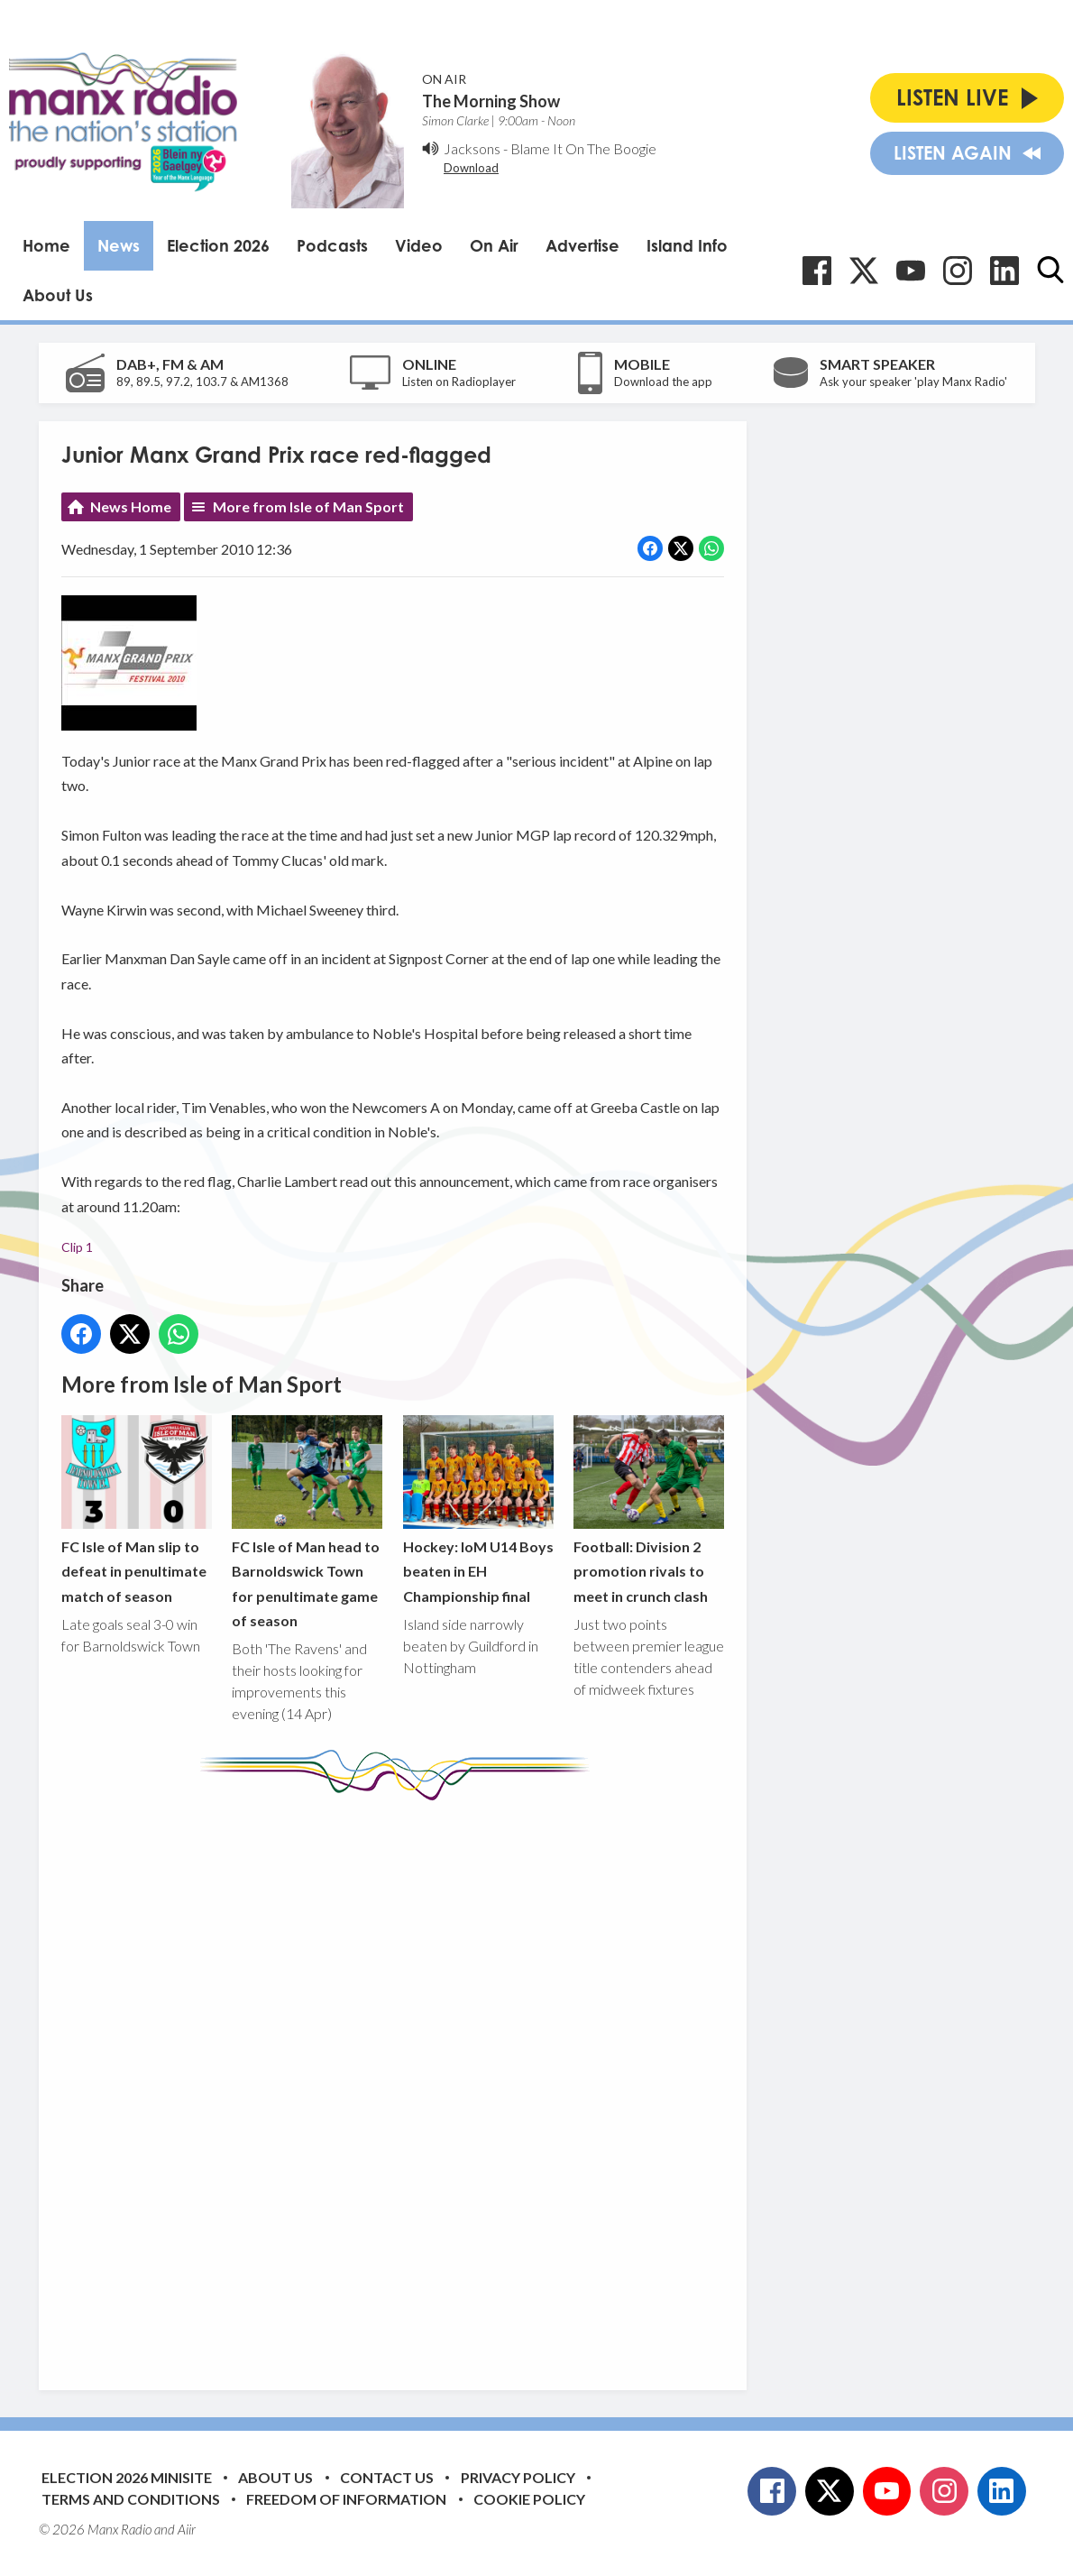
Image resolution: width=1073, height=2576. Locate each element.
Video (419, 245)
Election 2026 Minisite (126, 2477)
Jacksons (472, 148)
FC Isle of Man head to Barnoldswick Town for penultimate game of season (307, 1522)
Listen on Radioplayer (459, 381)
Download (471, 168)
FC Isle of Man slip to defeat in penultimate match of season (136, 1509)
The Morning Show (491, 101)
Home (46, 245)
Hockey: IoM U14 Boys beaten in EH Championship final (477, 1509)
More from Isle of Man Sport (308, 506)
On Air (494, 245)
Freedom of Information (346, 2498)
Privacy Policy (518, 2477)
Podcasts (332, 245)
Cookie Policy (529, 2498)
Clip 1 (77, 1247)
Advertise (582, 245)
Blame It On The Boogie (583, 148)
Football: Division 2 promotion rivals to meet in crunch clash (648, 1509)
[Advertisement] (399, 2081)
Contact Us (387, 2477)
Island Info (687, 245)
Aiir (187, 2529)
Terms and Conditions (130, 2498)
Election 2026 (218, 245)
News (118, 245)
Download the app (663, 381)
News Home (130, 506)
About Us (58, 295)
